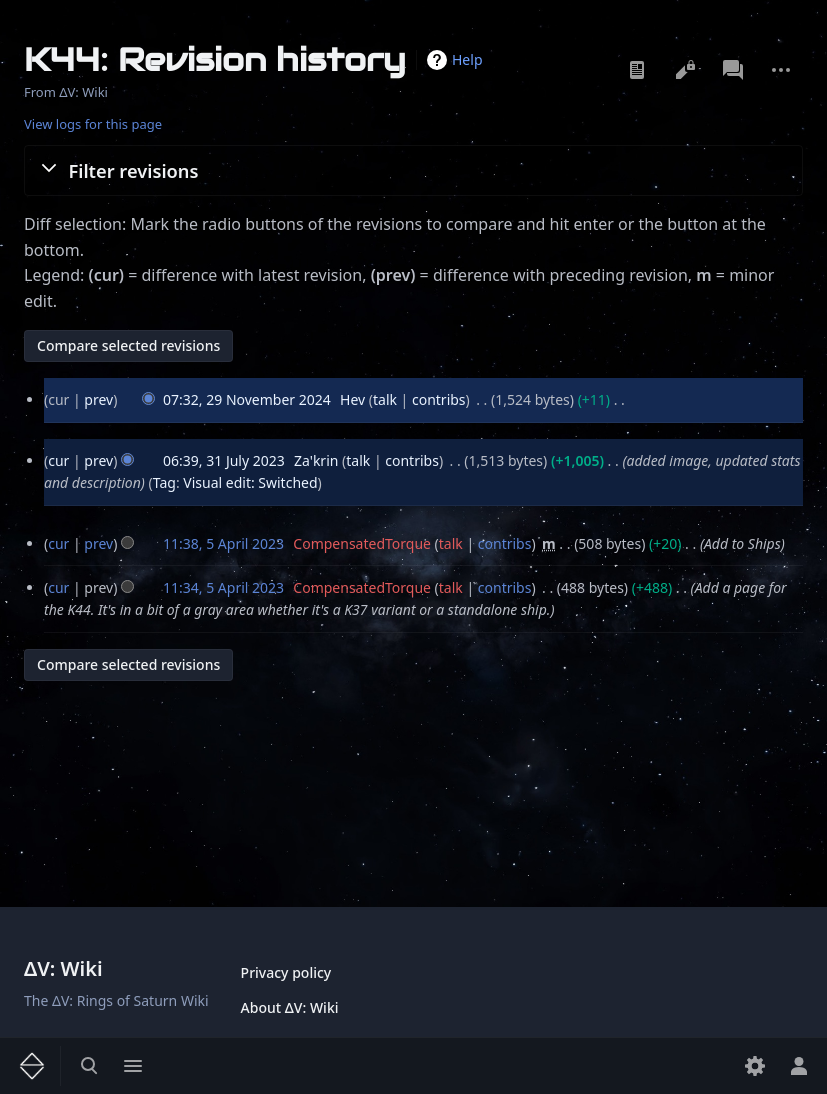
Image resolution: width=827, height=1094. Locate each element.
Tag (164, 482)
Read (637, 70)
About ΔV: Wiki (290, 1007)
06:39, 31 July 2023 (224, 460)
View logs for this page (93, 124)
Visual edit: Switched (250, 482)
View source (685, 70)
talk (385, 399)
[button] (413, 170)
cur (58, 460)
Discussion (733, 70)
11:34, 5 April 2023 (223, 587)
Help (467, 59)
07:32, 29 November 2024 (247, 399)
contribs (439, 399)
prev (98, 399)
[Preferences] (755, 1066)
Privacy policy (286, 972)
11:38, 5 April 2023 (223, 543)
